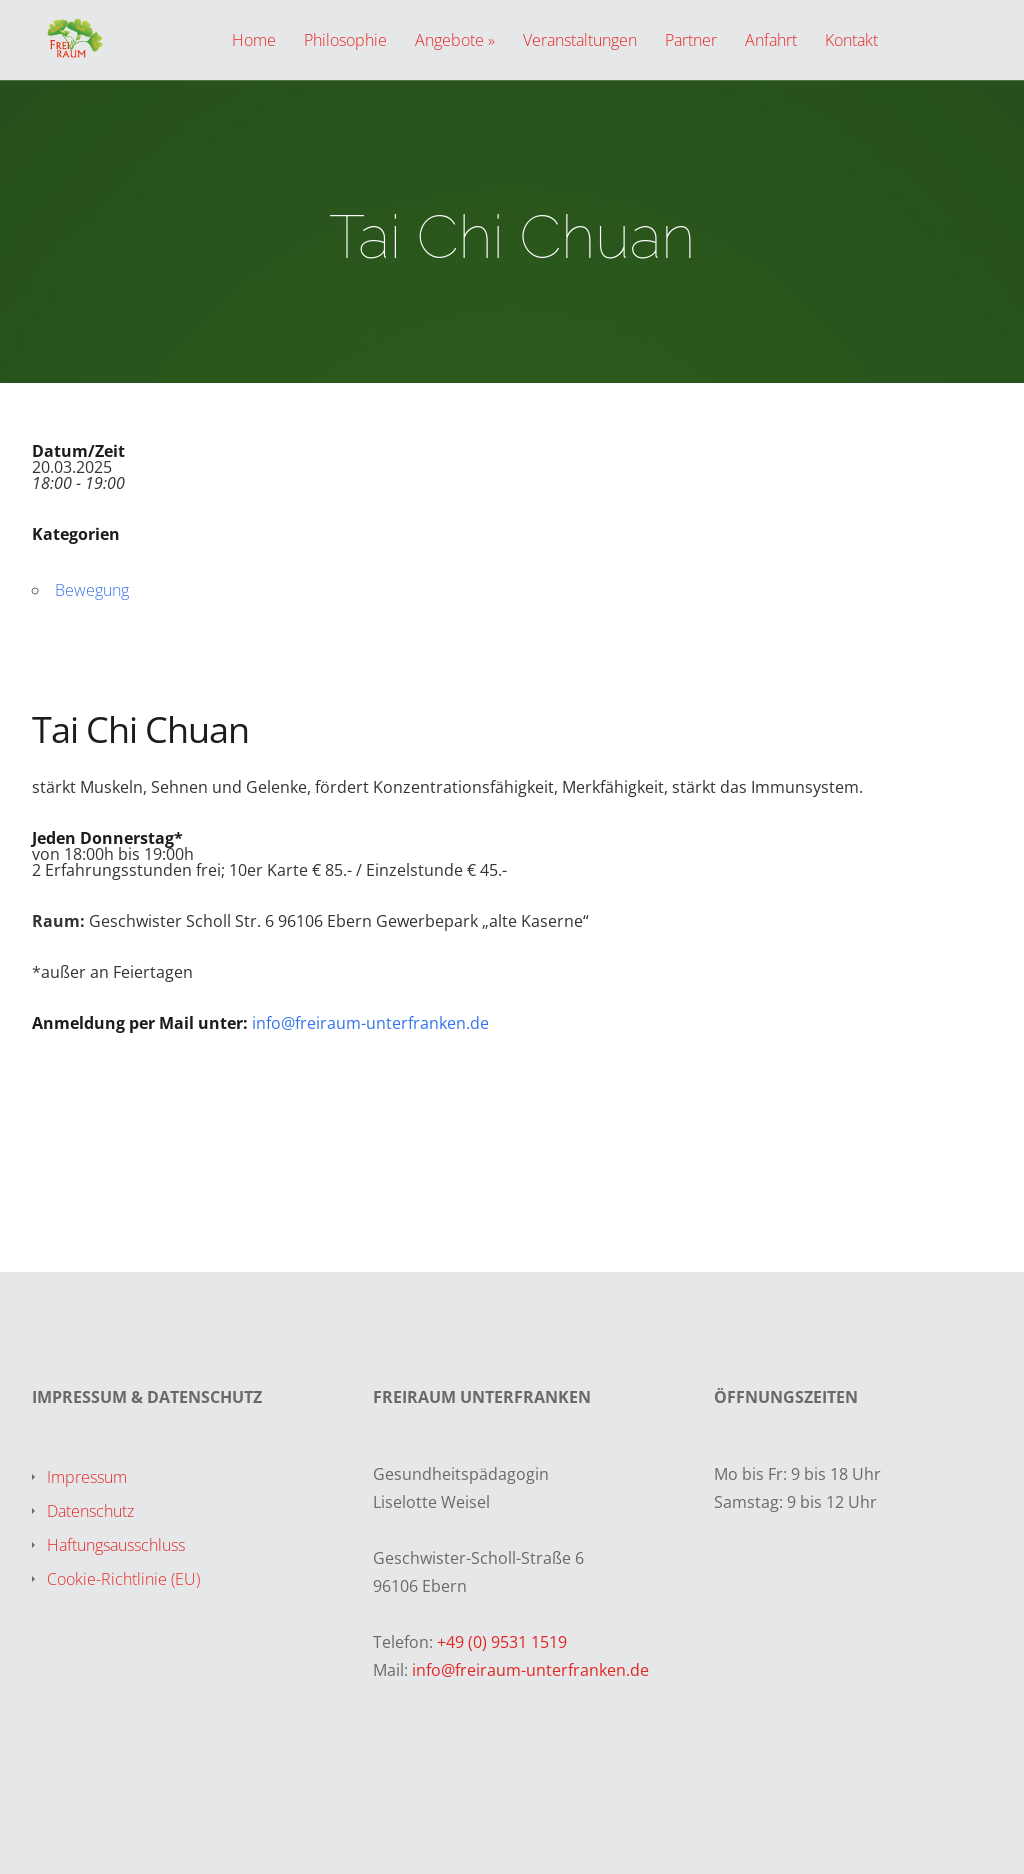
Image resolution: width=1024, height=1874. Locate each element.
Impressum (87, 1477)
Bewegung (92, 590)
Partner (691, 41)
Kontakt (851, 41)
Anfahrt (771, 41)
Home (254, 41)
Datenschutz (90, 1511)
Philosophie (345, 41)
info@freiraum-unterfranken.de (370, 1023)
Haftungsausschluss (116, 1545)
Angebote (449, 41)
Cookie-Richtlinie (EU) (123, 1579)
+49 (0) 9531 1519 (502, 1642)
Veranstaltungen (580, 41)
